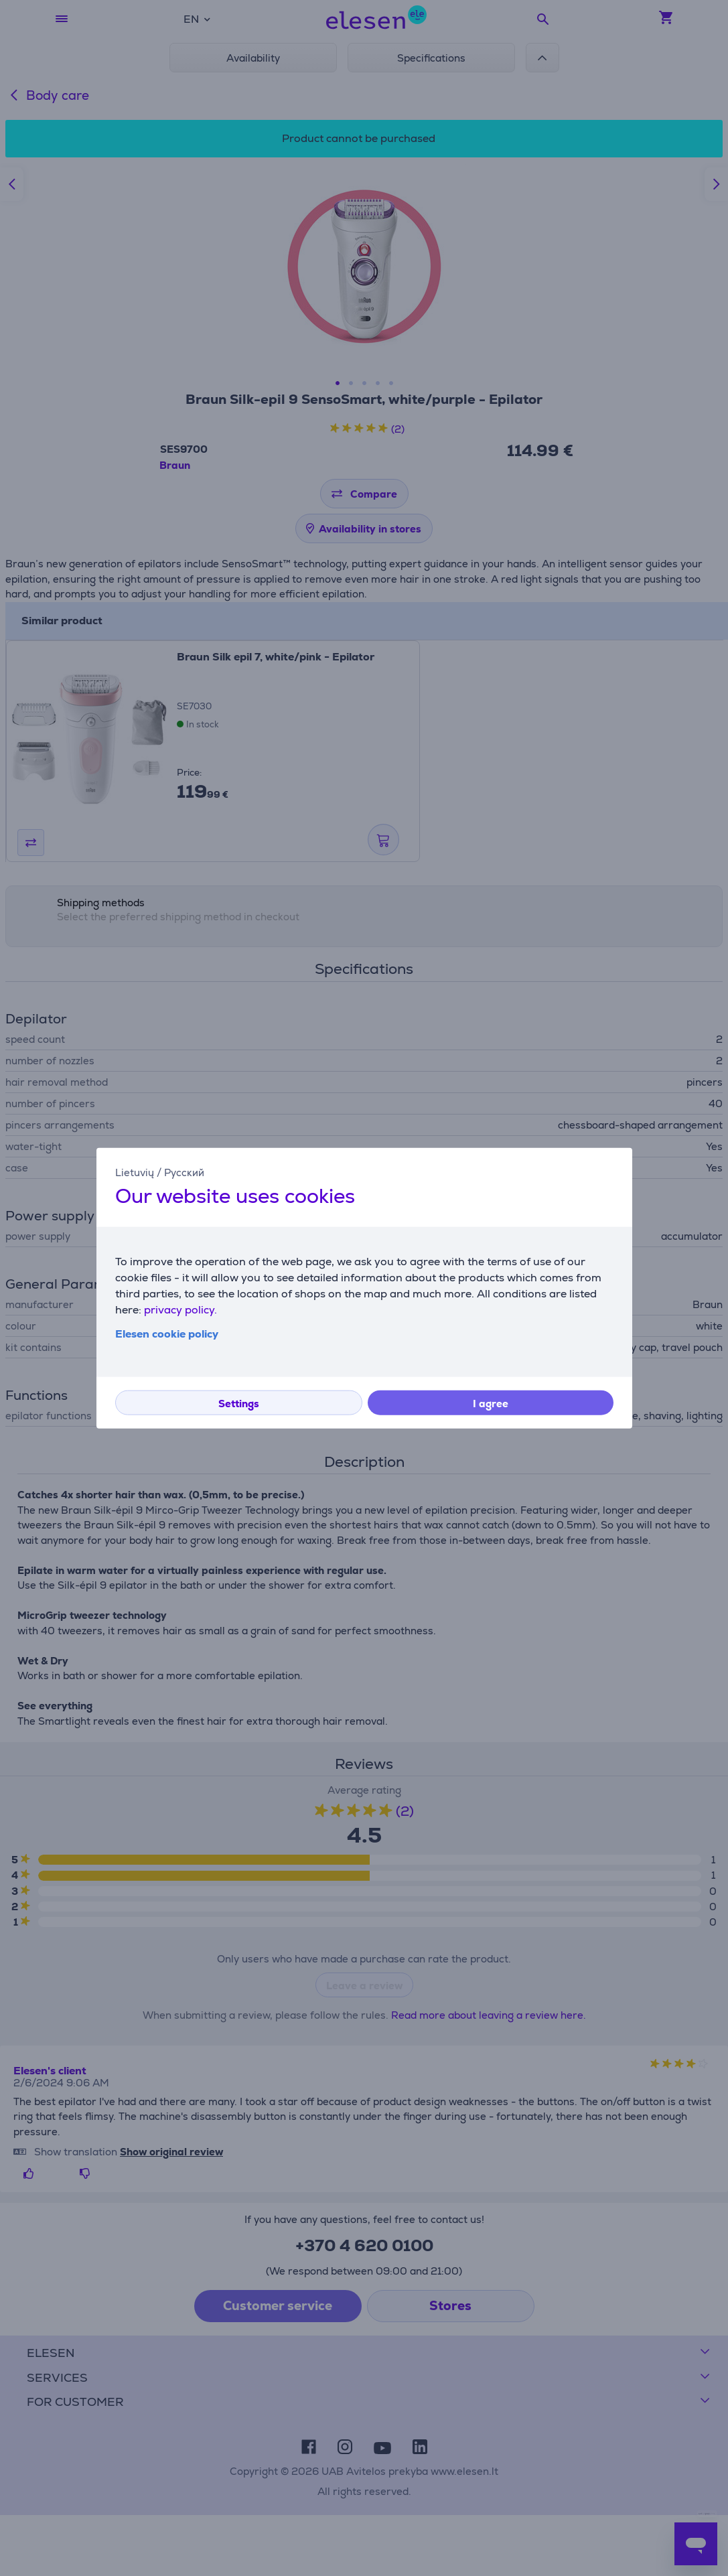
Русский (184, 1172)
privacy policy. (180, 1309)
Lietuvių (134, 1172)
